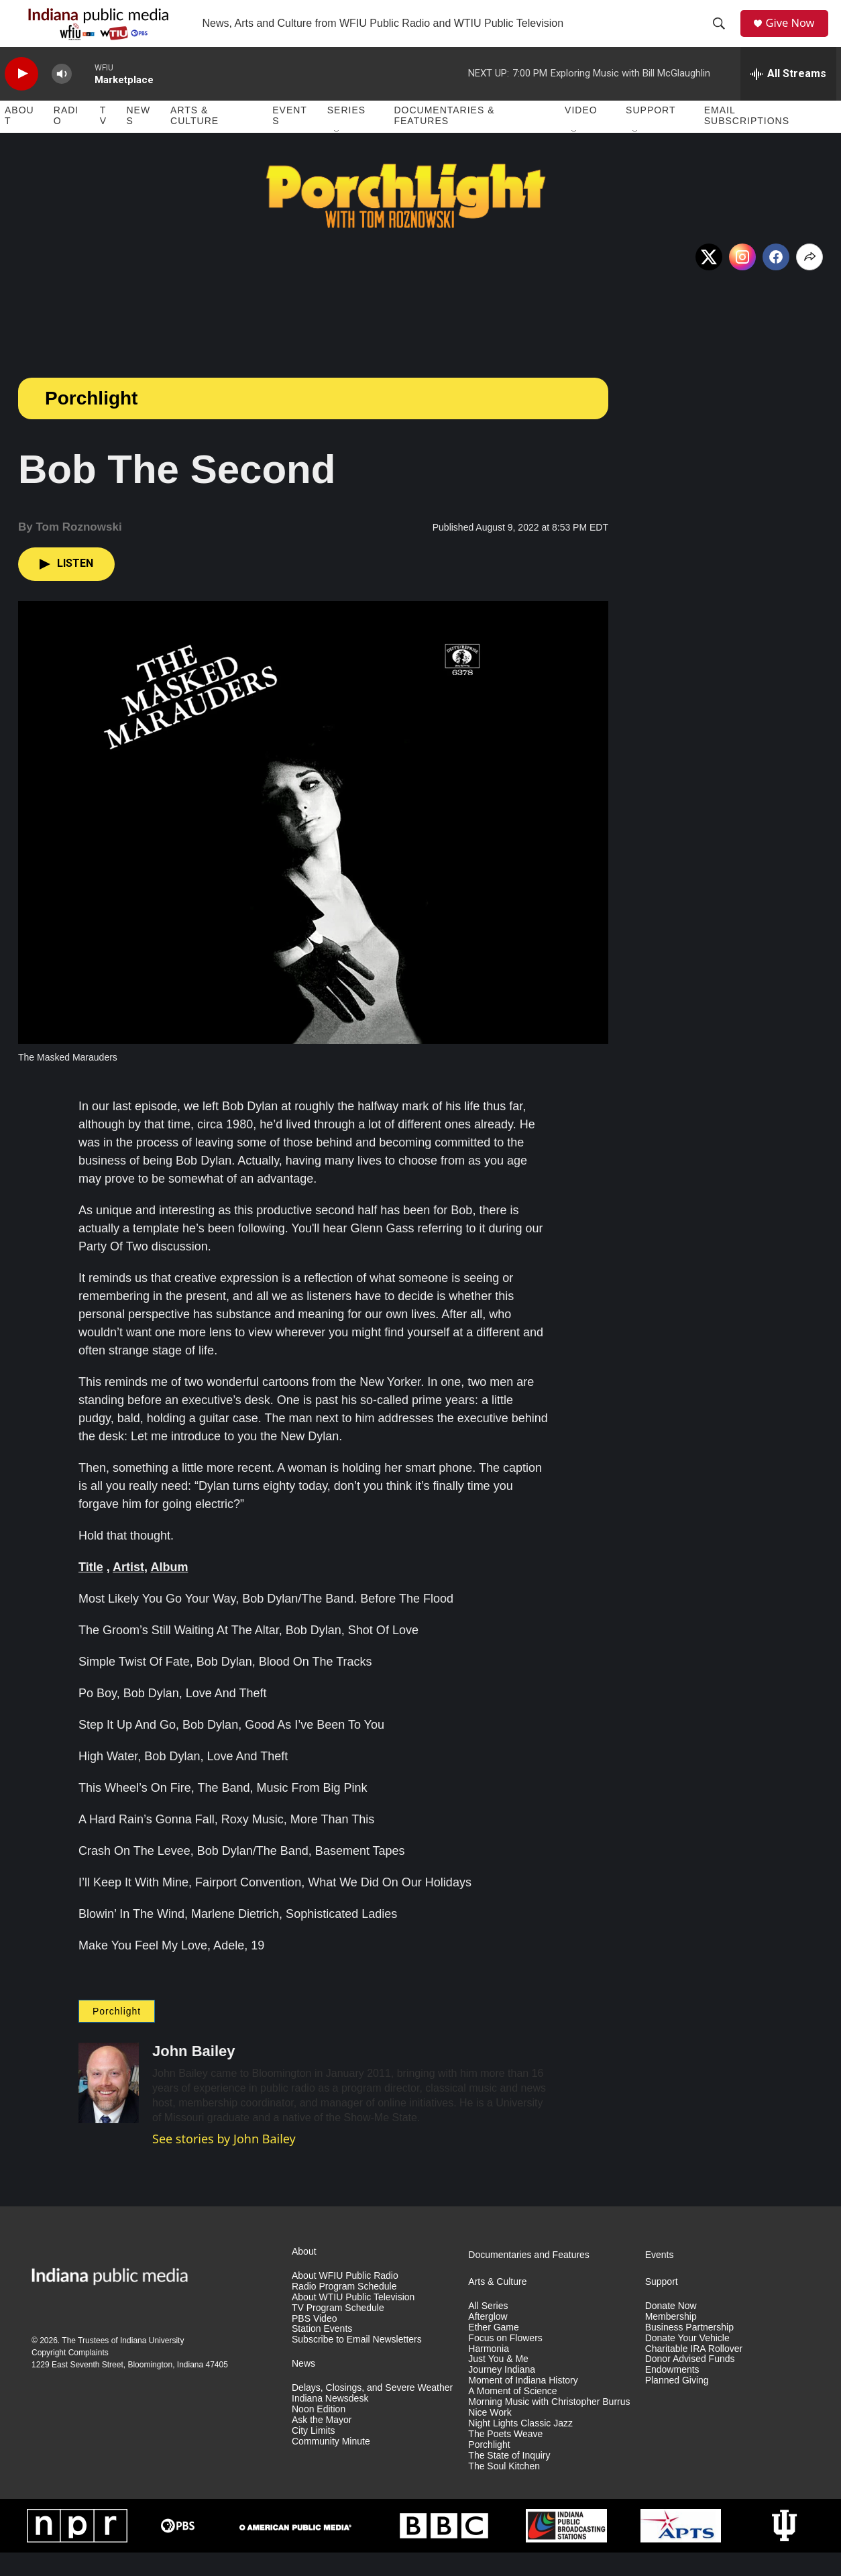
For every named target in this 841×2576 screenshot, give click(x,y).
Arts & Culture (194, 139)
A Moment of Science (512, 2415)
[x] (708, 280)
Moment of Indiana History (522, 2404)
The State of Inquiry (509, 2479)
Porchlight (91, 421)
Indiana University (152, 2364)
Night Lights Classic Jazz (520, 2447)
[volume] (61, 98)
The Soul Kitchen (504, 2490)
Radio (66, 139)
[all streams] (788, 97)
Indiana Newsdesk (330, 2422)
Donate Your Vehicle (687, 2362)
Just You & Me (498, 2383)
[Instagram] (742, 280)
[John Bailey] (108, 2106)
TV (103, 139)
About (19, 139)
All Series (488, 2329)
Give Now (796, 35)
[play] (21, 97)
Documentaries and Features (529, 2278)
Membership (671, 2340)
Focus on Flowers (505, 2362)
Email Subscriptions (746, 139)
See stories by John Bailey (224, 2162)
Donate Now (671, 2329)
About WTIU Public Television (353, 2321)
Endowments (672, 2394)
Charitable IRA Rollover (694, 2372)
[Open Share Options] (809, 280)
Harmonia (488, 2372)
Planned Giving (677, 2404)
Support (650, 134)
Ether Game (493, 2351)
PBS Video (314, 2342)
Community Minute (331, 2465)
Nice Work (489, 2436)
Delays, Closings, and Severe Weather (372, 2411)
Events (289, 139)
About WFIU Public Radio (345, 2299)
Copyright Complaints (70, 2376)
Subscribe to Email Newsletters (357, 2364)
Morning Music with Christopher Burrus (549, 2425)
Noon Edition (318, 2433)
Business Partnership (689, 2351)
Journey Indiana (501, 2394)
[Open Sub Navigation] (337, 155)
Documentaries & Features (444, 139)
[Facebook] (776, 280)
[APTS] (680, 2549)
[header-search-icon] (723, 36)
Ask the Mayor (321, 2443)
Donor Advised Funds (690, 2383)
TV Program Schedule (338, 2331)
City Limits (313, 2454)
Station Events (322, 2353)
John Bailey (193, 2074)
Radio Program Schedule (344, 2310)
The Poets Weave (505, 2458)
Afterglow (487, 2340)
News (138, 139)
